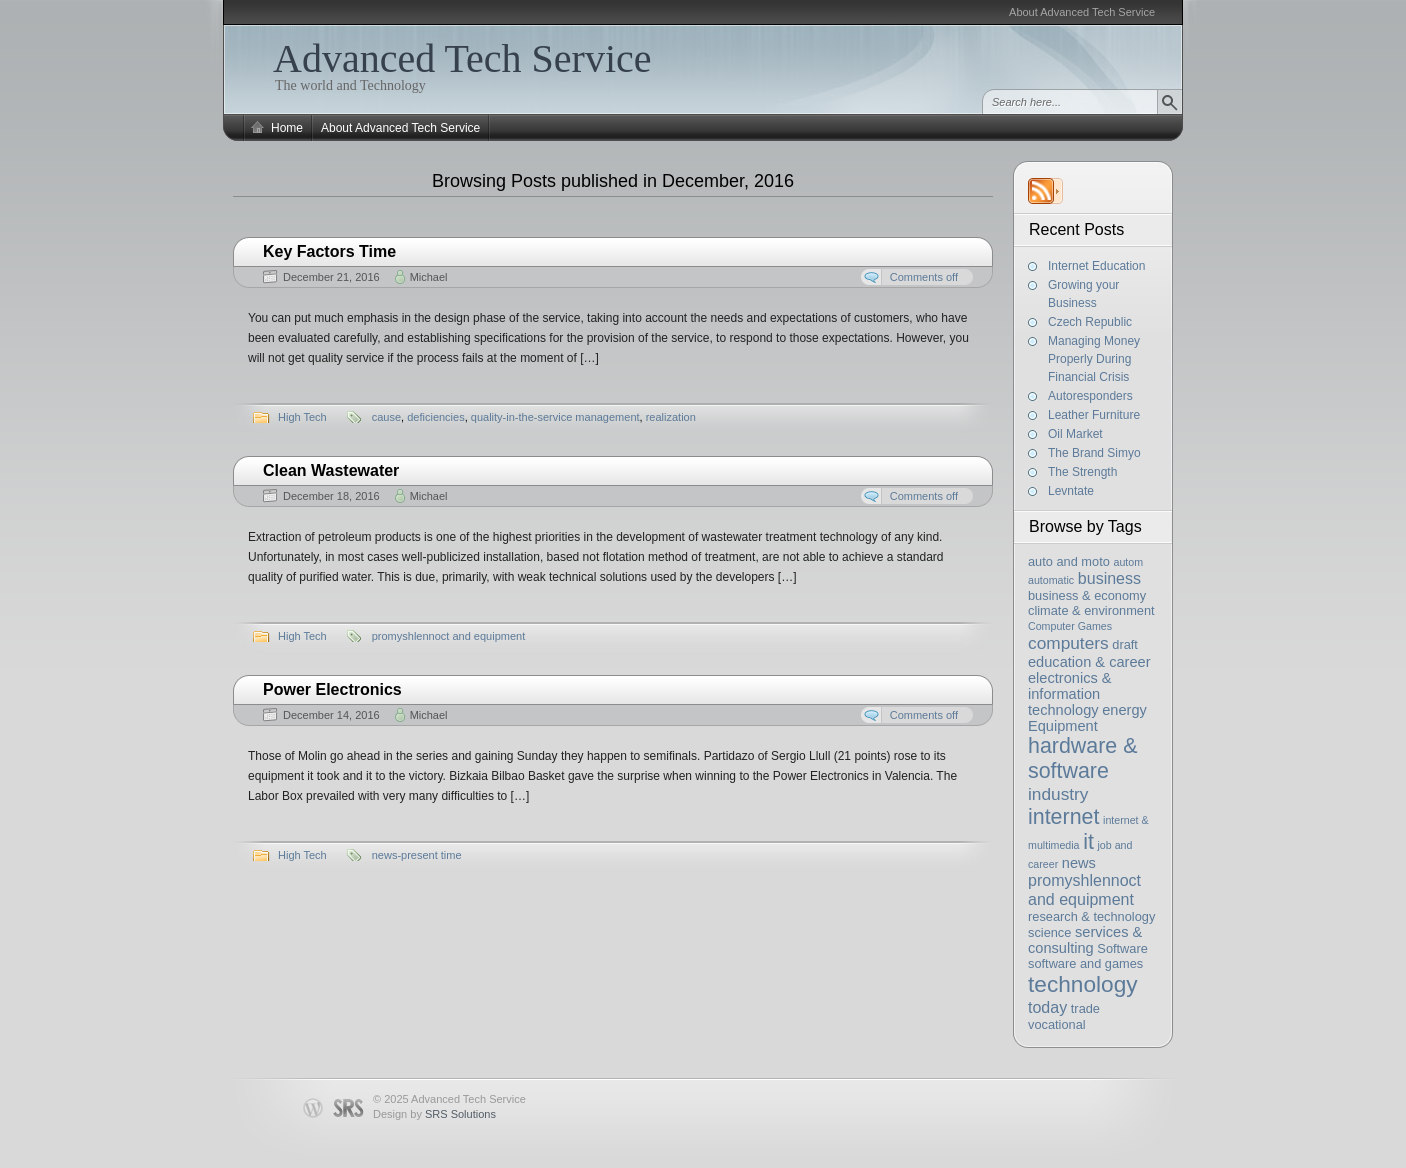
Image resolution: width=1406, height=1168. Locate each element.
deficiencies (435, 417)
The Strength (1082, 472)
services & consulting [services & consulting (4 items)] (1085, 940)
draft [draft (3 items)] (1125, 644)
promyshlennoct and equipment (448, 636)
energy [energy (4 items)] (1124, 710)
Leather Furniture (1094, 415)
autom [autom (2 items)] (1128, 562)
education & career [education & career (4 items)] (1089, 662)
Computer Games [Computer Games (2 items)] (1070, 626)
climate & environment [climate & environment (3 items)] (1091, 610)
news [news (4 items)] (1079, 863)
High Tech (302, 417)
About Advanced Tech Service (1082, 12)
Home (287, 128)
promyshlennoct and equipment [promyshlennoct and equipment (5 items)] (1084, 889)
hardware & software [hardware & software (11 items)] (1082, 758)
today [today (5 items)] (1047, 1007)
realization (671, 417)
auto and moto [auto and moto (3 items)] (1069, 561)
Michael (429, 277)
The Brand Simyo (1094, 453)
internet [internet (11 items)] (1063, 817)
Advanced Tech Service (462, 58)
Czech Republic (1090, 322)
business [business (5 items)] (1109, 578)
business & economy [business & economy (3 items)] (1087, 595)
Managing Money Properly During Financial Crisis (1094, 359)
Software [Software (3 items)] (1122, 948)
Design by (434, 1114)
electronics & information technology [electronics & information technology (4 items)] (1070, 694)
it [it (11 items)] (1088, 842)
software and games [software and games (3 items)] (1085, 963)
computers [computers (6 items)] (1068, 643)
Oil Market (1075, 434)
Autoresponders (1090, 396)
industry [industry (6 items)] (1058, 794)
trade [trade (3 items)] (1085, 1008)
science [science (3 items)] (1049, 932)
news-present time (417, 855)
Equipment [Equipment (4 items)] (1063, 726)
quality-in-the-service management (555, 417)
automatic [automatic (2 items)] (1051, 580)
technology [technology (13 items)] (1083, 984)
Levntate (1071, 491)
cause (386, 417)
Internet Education (1096, 266)
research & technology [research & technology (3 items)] (1091, 916)
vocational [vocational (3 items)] (1057, 1024)
